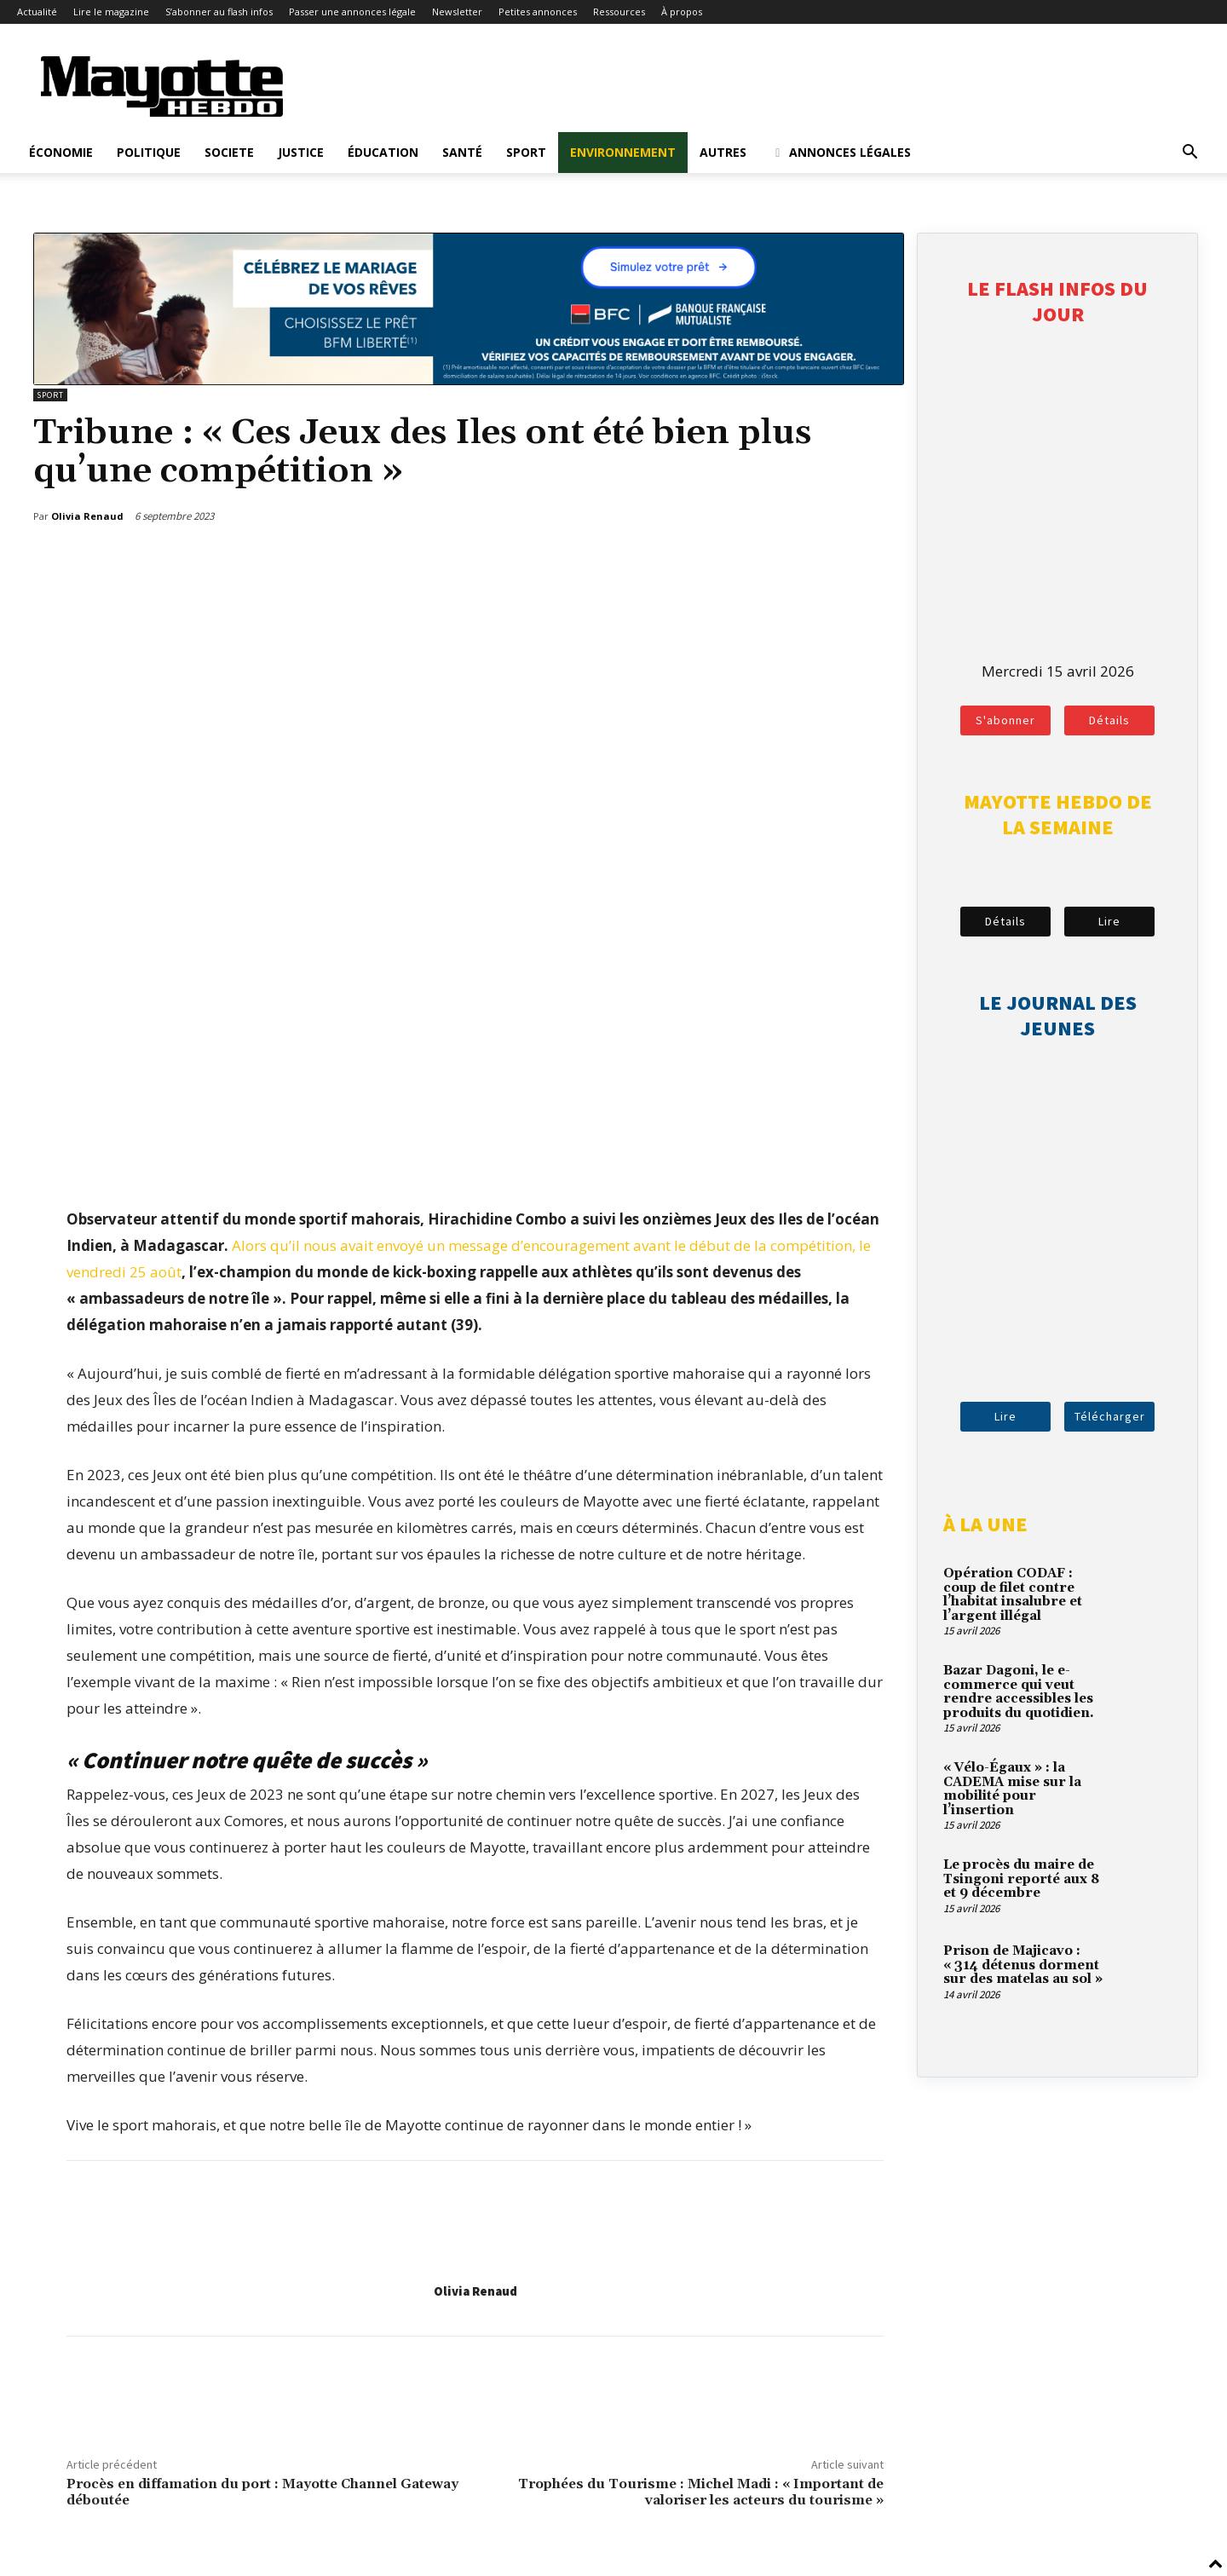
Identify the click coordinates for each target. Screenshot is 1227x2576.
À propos (681, 11)
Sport (526, 152)
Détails (1109, 720)
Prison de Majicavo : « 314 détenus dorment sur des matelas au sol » (1023, 1965)
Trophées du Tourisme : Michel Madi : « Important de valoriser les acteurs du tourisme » (701, 2492)
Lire (1109, 921)
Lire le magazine (111, 11)
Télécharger (1109, 1416)
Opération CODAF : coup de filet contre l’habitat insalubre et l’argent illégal (1012, 1594)
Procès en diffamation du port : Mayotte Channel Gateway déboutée (262, 2492)
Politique (149, 152)
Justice (301, 152)
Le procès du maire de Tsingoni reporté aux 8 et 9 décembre (1021, 1879)
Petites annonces (537, 11)
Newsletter (457, 11)
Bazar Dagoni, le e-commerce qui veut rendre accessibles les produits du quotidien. (1018, 1692)
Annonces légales (840, 152)
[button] (1189, 153)
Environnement (623, 152)
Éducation (383, 152)
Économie (61, 152)
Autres (723, 152)
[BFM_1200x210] (468, 379)
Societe (229, 152)
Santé (462, 152)
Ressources (619, 11)
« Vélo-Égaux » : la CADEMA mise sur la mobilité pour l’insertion (1012, 1789)
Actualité (37, 11)
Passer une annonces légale (352, 11)
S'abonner (1005, 720)
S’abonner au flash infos (219, 11)
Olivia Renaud (475, 2291)
